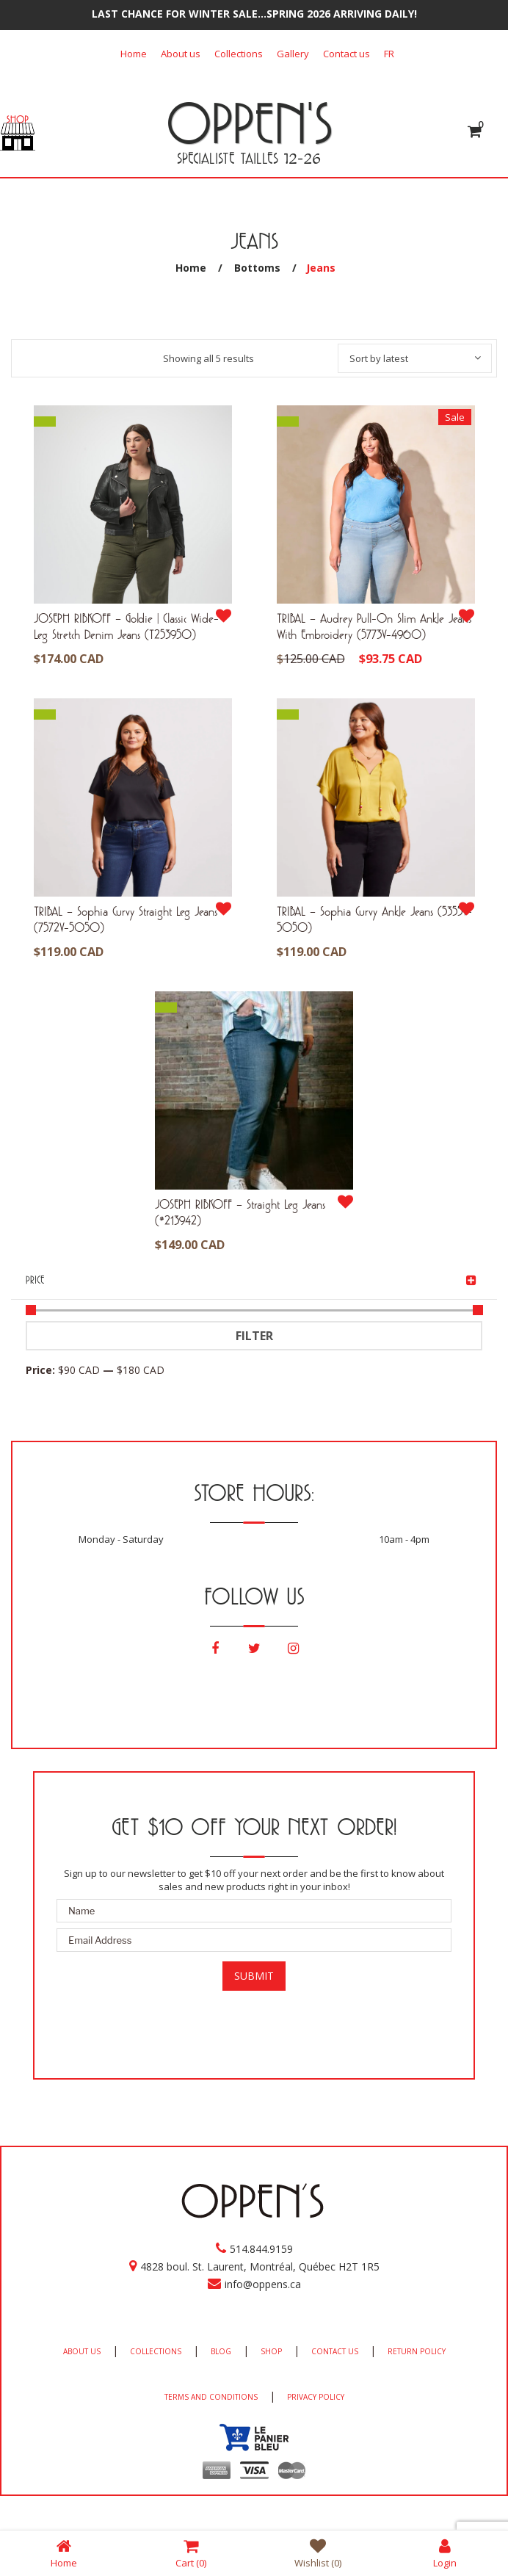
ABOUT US (82, 2351)
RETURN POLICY (417, 2351)
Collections (238, 53)
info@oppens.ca (263, 2284)
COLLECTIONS (155, 2351)
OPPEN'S (249, 122)
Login (445, 2553)
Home (133, 53)
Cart (190, 2553)
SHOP (271, 2351)
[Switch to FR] (389, 53)
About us (180, 53)
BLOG (221, 2351)
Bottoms (257, 268)
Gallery (293, 53)
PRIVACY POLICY (315, 2397)
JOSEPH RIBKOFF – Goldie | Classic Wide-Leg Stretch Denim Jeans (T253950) (126, 626)
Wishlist (317, 2553)
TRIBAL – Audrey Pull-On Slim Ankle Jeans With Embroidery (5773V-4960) (374, 626)
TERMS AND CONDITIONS (211, 2397)
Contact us (346, 53)
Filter (254, 1336)
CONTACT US (334, 2351)
